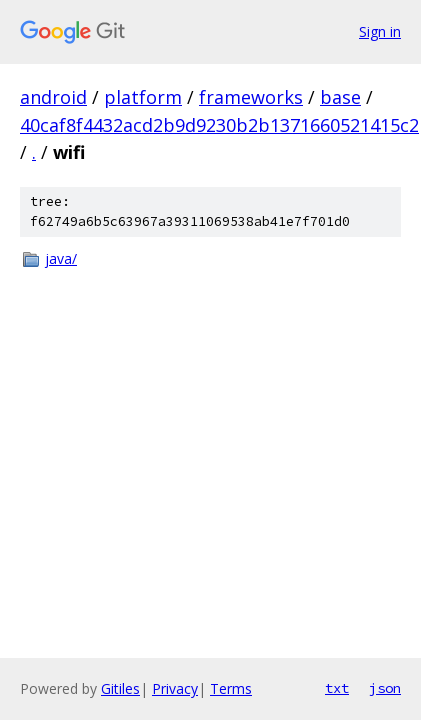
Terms (231, 688)
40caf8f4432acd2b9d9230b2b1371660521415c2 (219, 125)
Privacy (175, 688)
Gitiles (120, 688)
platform (143, 97)
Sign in (380, 31)
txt (337, 688)
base (340, 97)
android (53, 97)
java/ (61, 258)
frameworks (251, 97)
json (385, 688)
